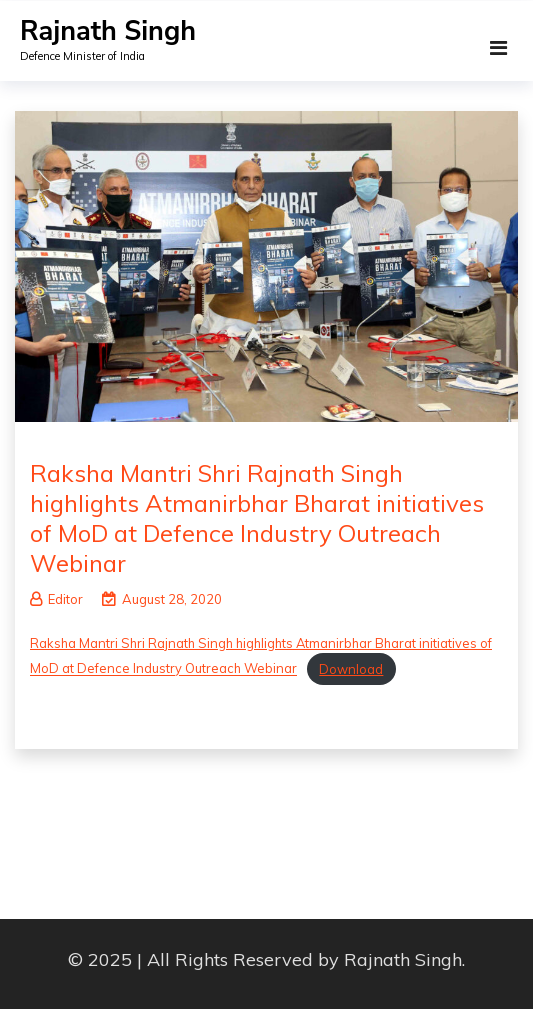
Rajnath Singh (108, 31)
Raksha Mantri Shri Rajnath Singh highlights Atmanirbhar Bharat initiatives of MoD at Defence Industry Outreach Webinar (257, 518)
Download (351, 669)
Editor (56, 599)
